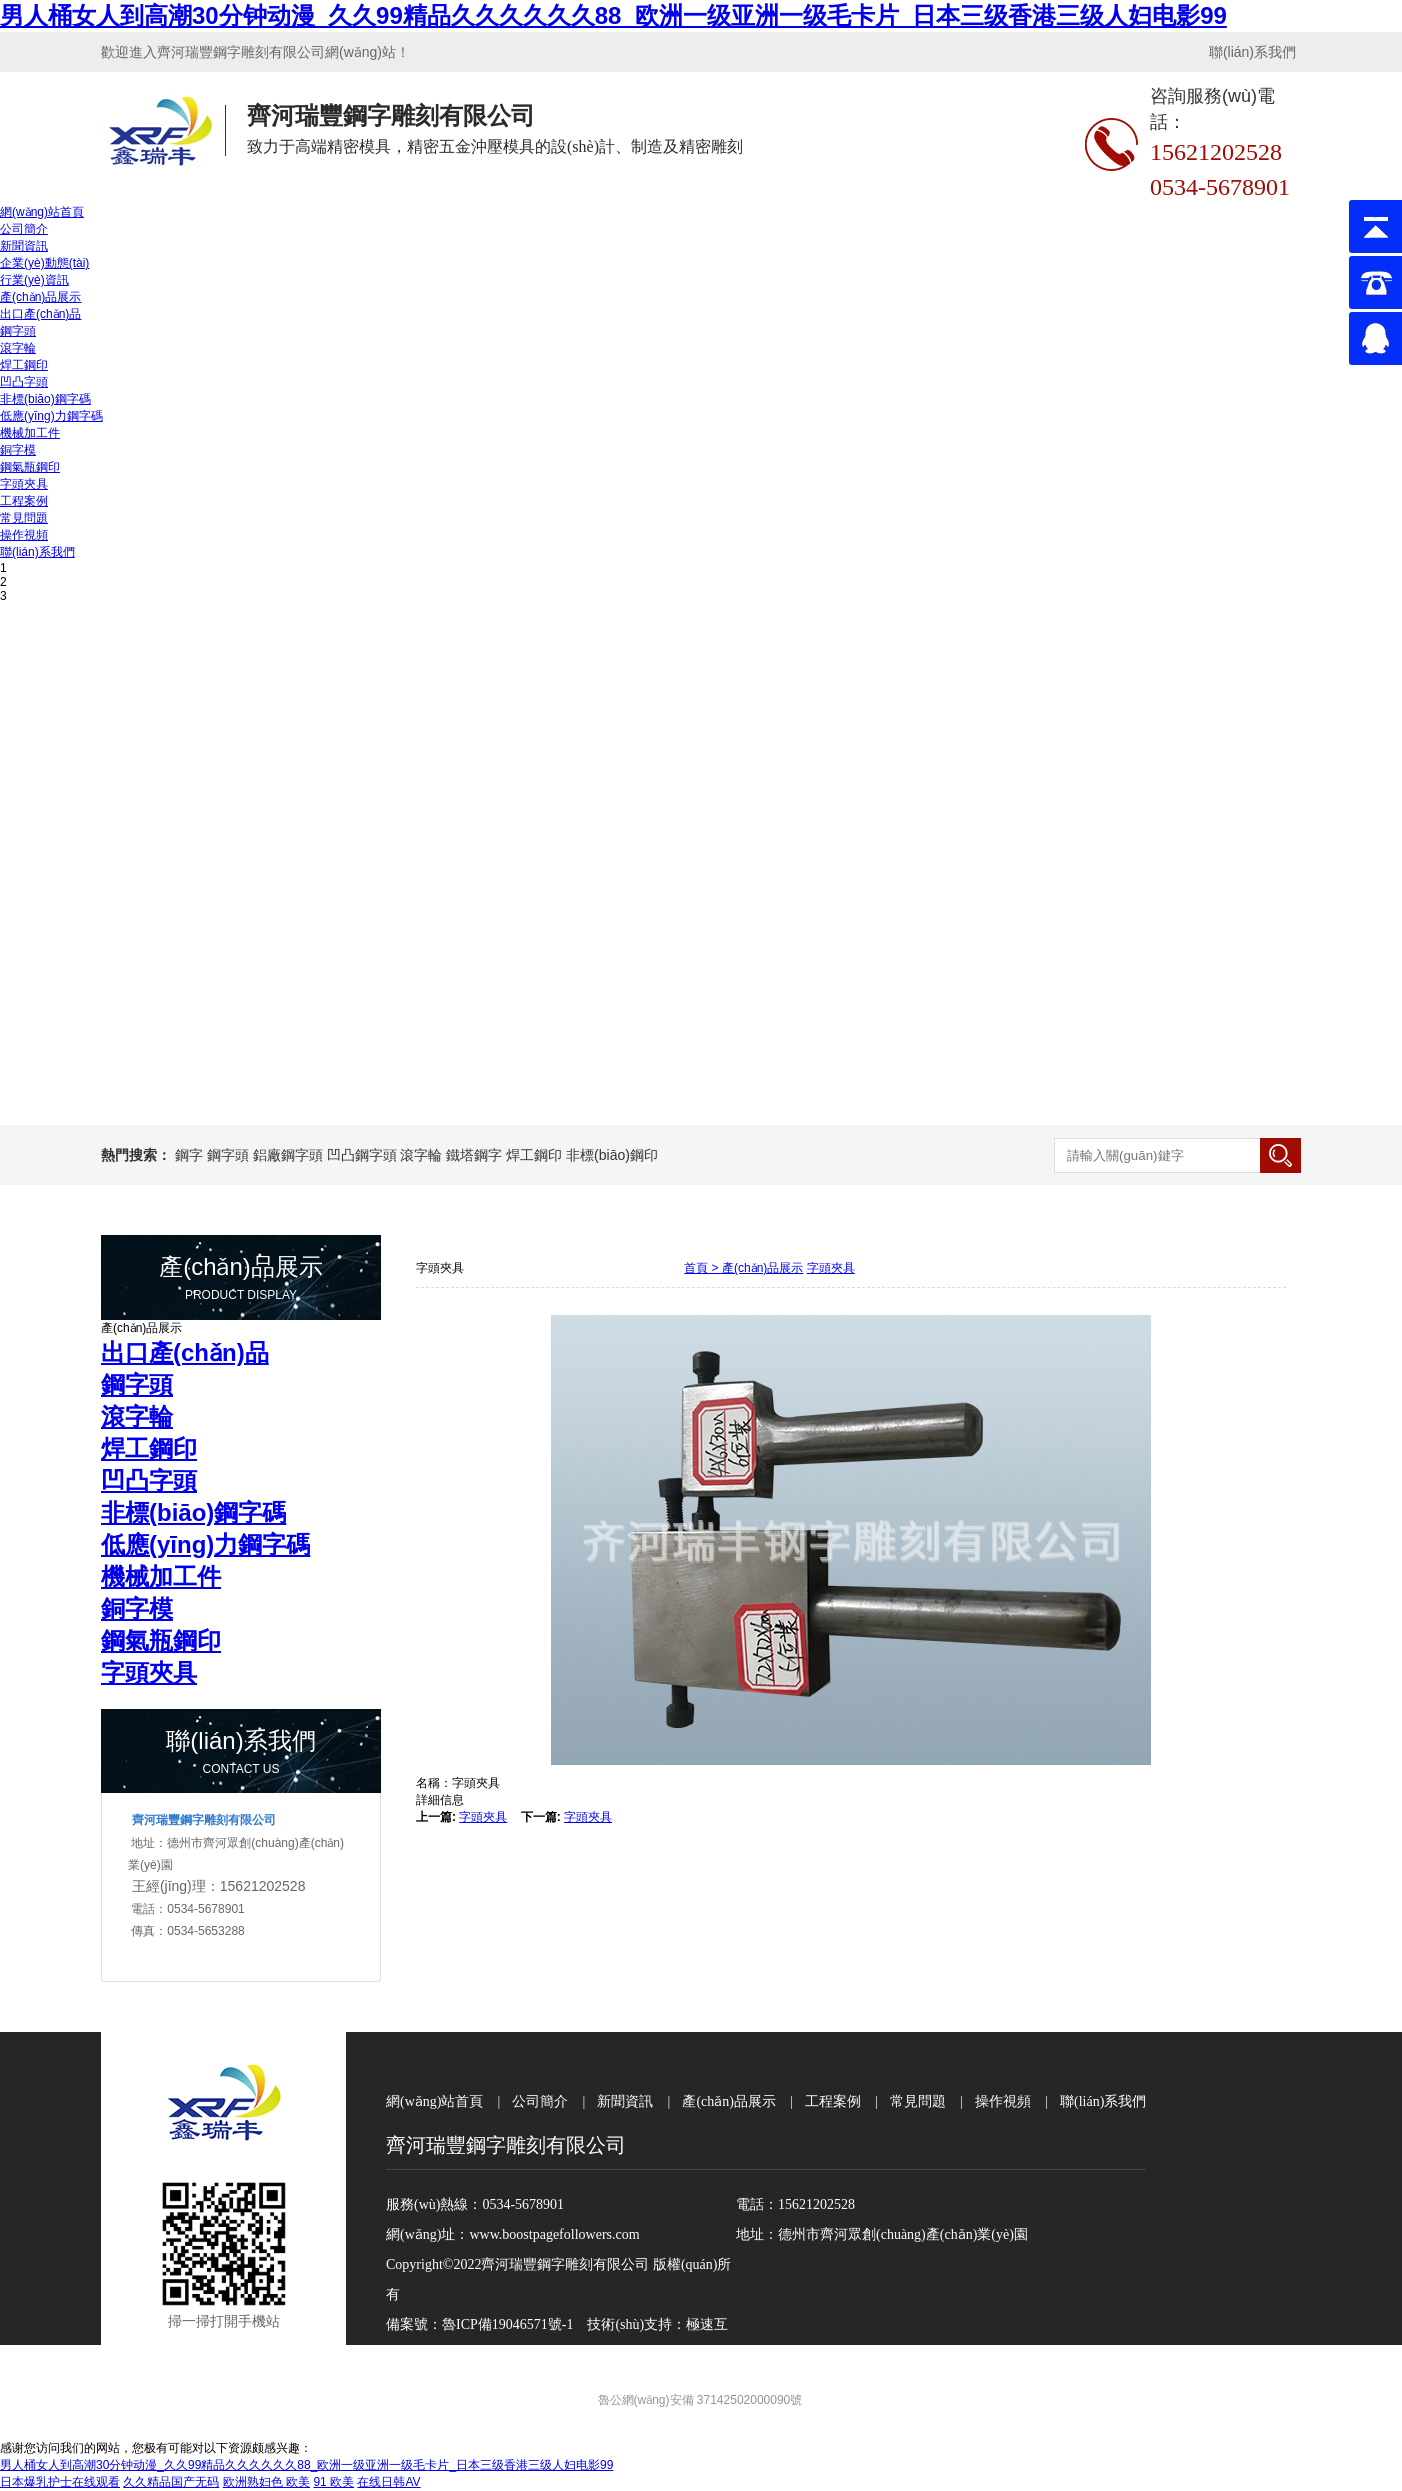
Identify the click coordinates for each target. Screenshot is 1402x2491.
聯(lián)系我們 (1252, 52)
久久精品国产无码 (171, 2482)
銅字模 (18, 450)
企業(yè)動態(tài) (44, 263)
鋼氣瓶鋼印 (30, 467)
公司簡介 (24, 229)
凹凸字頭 (24, 382)
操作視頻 (24, 535)
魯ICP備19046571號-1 (507, 2324)
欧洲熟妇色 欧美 (266, 2482)
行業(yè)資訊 (34, 280)
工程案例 (24, 501)
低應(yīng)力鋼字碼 (51, 416)
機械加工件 (30, 433)
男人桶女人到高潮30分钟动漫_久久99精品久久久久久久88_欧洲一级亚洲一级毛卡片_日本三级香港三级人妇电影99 (613, 15)
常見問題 (24, 518)
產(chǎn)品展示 (40, 297)
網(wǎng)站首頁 (42, 212)
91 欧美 (333, 2482)
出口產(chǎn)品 (40, 314)
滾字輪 (18, 348)
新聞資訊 (24, 246)
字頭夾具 (24, 484)
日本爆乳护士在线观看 (60, 2482)
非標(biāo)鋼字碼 (45, 399)
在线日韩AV (388, 2482)
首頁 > (703, 1268)
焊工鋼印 (24, 365)
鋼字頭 (18, 331)
